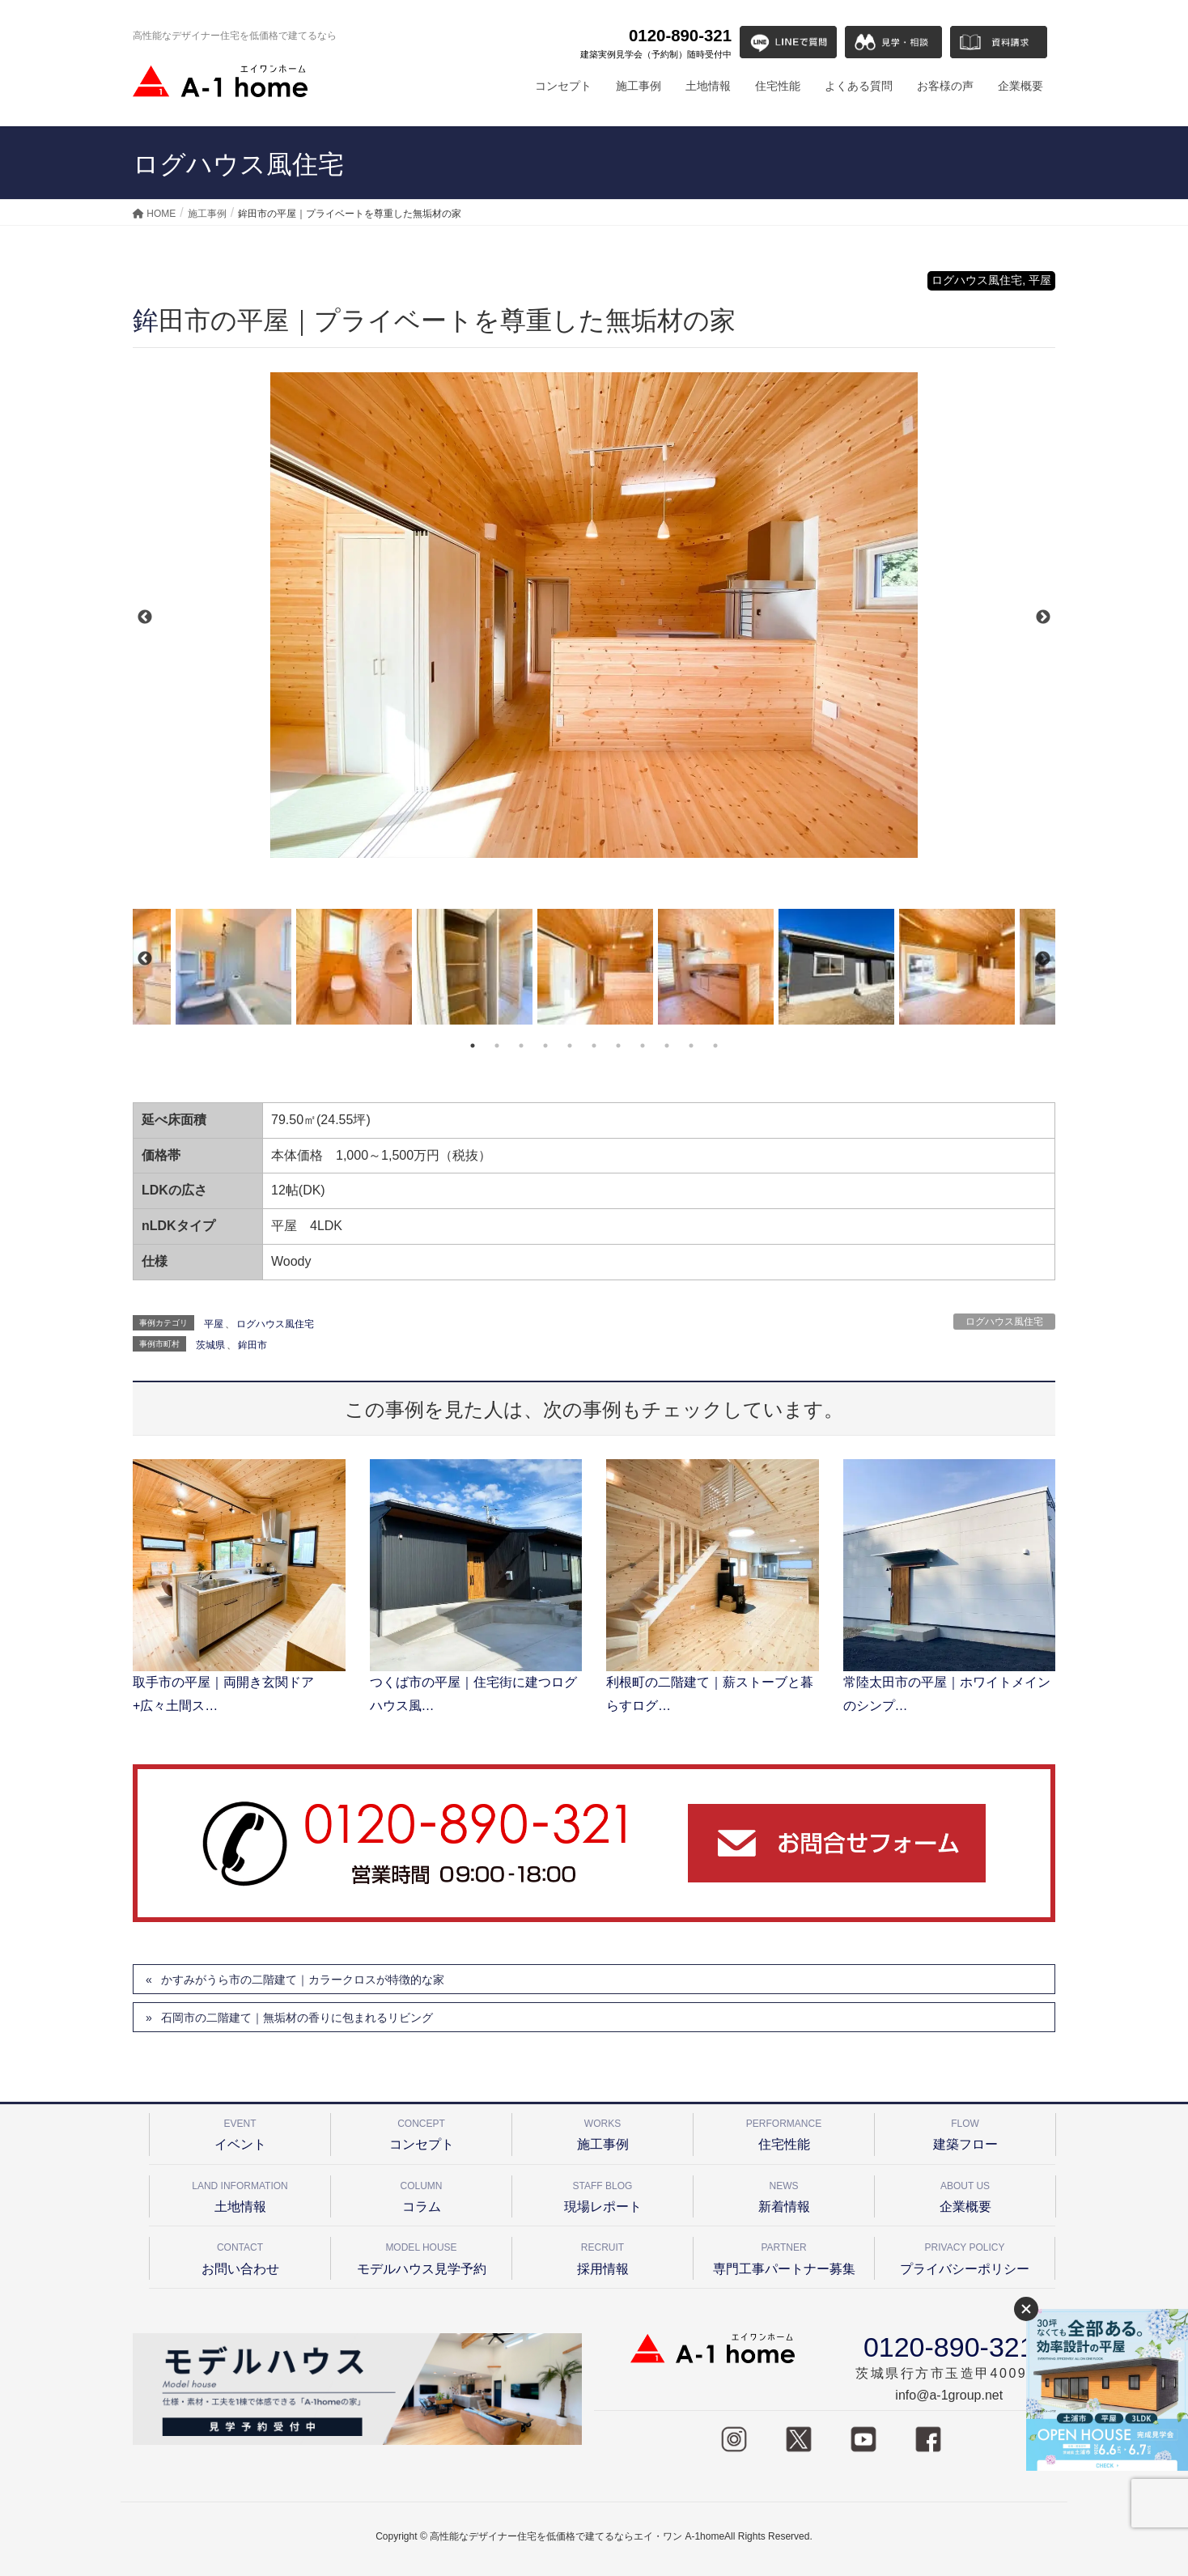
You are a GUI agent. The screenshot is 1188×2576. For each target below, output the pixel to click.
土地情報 (240, 2194)
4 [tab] (545, 1046)
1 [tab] (473, 1046)
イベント (240, 2132)
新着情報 (784, 2194)
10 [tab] (691, 1046)
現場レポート (602, 2194)
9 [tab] (667, 1046)
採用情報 (602, 2256)
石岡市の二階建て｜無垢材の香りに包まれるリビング (297, 2017)
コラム (421, 2194)
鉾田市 (252, 1345)
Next (1043, 617)
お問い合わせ (240, 2256)
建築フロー (965, 2132)
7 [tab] (618, 1046)
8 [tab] (642, 1046)
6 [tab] (594, 1046)
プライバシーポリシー (964, 2256)
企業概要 (965, 2194)
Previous (145, 617)
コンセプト (421, 2132)
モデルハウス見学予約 (421, 2256)
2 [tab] (497, 1046)
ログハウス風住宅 (1004, 1321)
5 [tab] (570, 1046)
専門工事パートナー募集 (784, 2256)
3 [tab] (521, 1046)
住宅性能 (784, 2132)
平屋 (213, 1324)
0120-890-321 (656, 44)
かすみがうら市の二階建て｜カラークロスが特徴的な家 (302, 1979)
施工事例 (602, 2132)
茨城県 (210, 1345)
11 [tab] (715, 1046)
